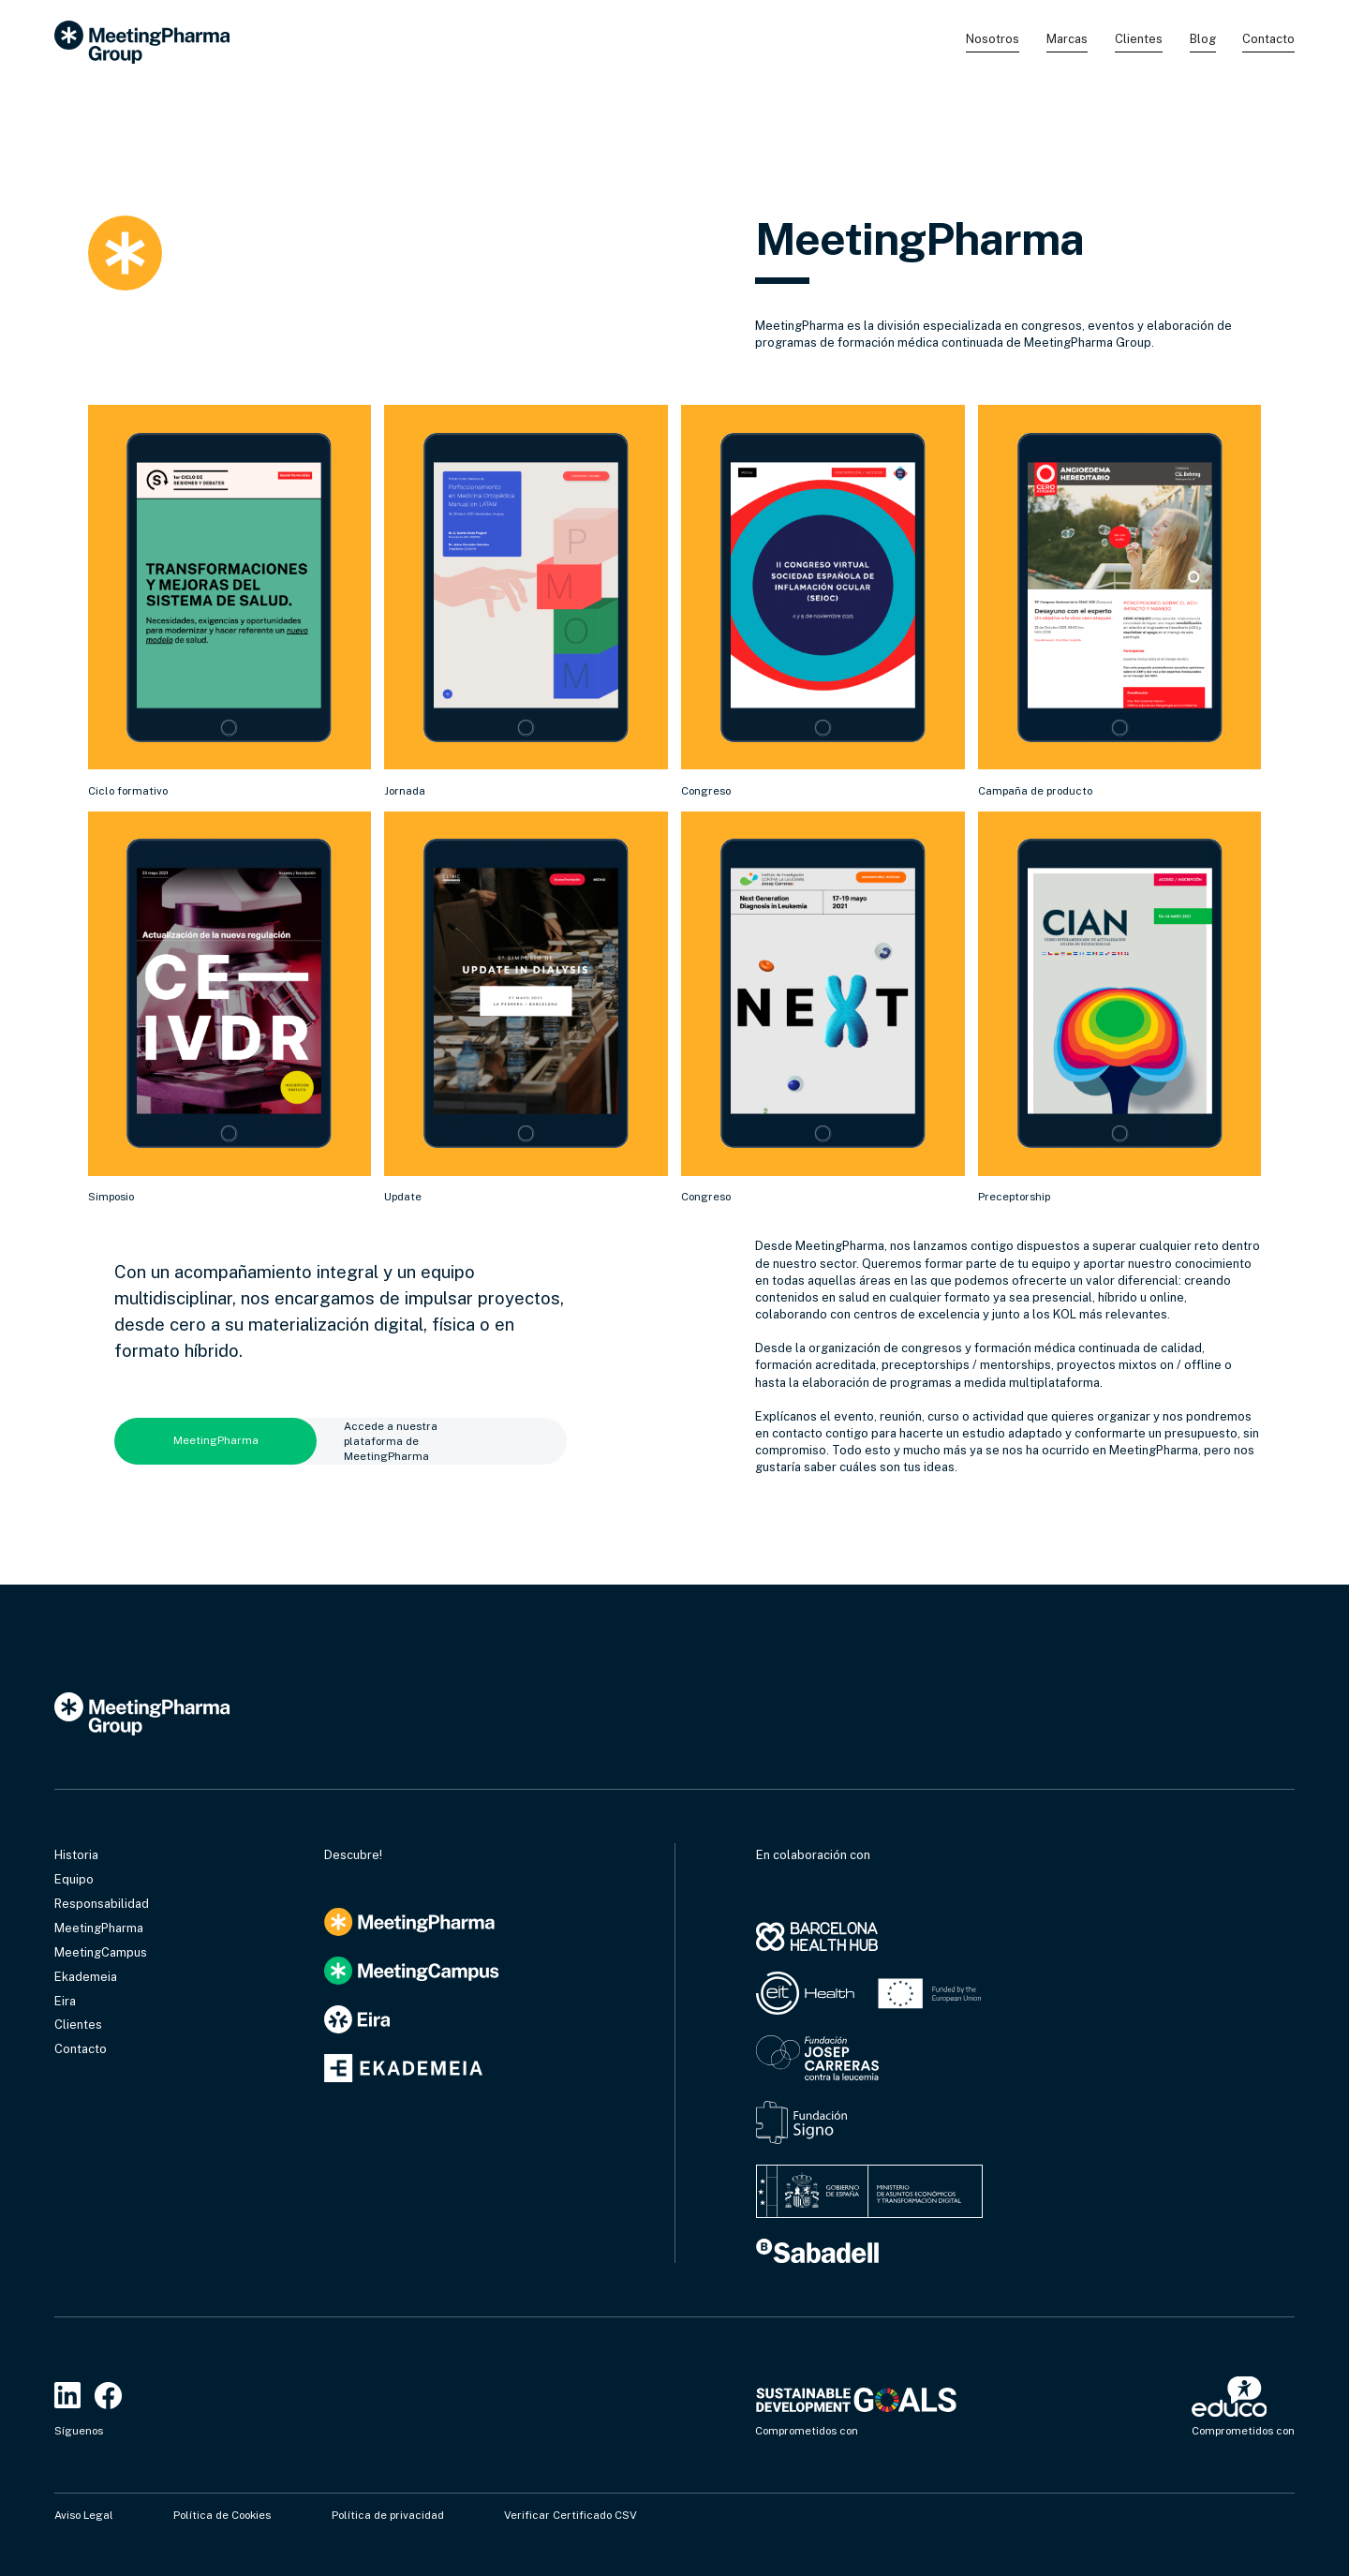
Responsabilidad (101, 1904)
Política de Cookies (222, 2515)
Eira (65, 2001)
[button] (992, 41)
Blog (1203, 39)
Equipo (74, 1879)
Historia (76, 1855)
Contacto (1268, 39)
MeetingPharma (98, 1928)
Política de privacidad (388, 2515)
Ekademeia (85, 1977)
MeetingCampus (100, 1952)
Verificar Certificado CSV (570, 2515)
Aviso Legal (83, 2515)
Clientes (1139, 39)
